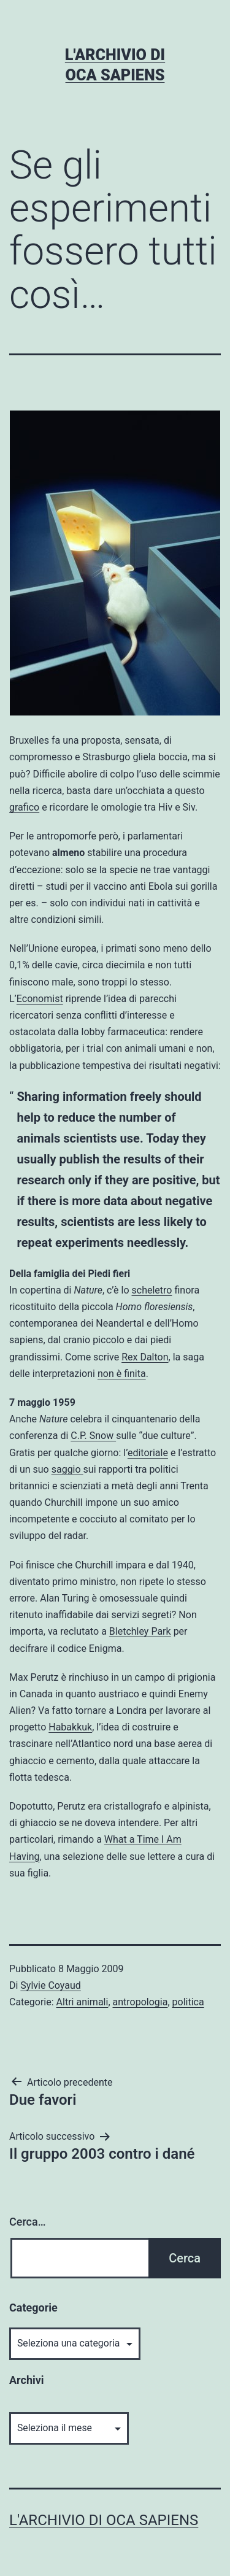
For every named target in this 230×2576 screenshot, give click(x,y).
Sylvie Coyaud (50, 1985)
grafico (24, 807)
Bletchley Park (140, 1631)
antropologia (140, 2002)
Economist (40, 999)
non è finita (122, 1373)
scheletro (152, 1290)
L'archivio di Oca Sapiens (103, 2520)
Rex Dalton (144, 1357)
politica (188, 2002)
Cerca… (27, 2221)
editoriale (148, 1453)
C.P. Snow (93, 1435)
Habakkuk (70, 1727)
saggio (67, 1469)
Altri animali (82, 2002)
